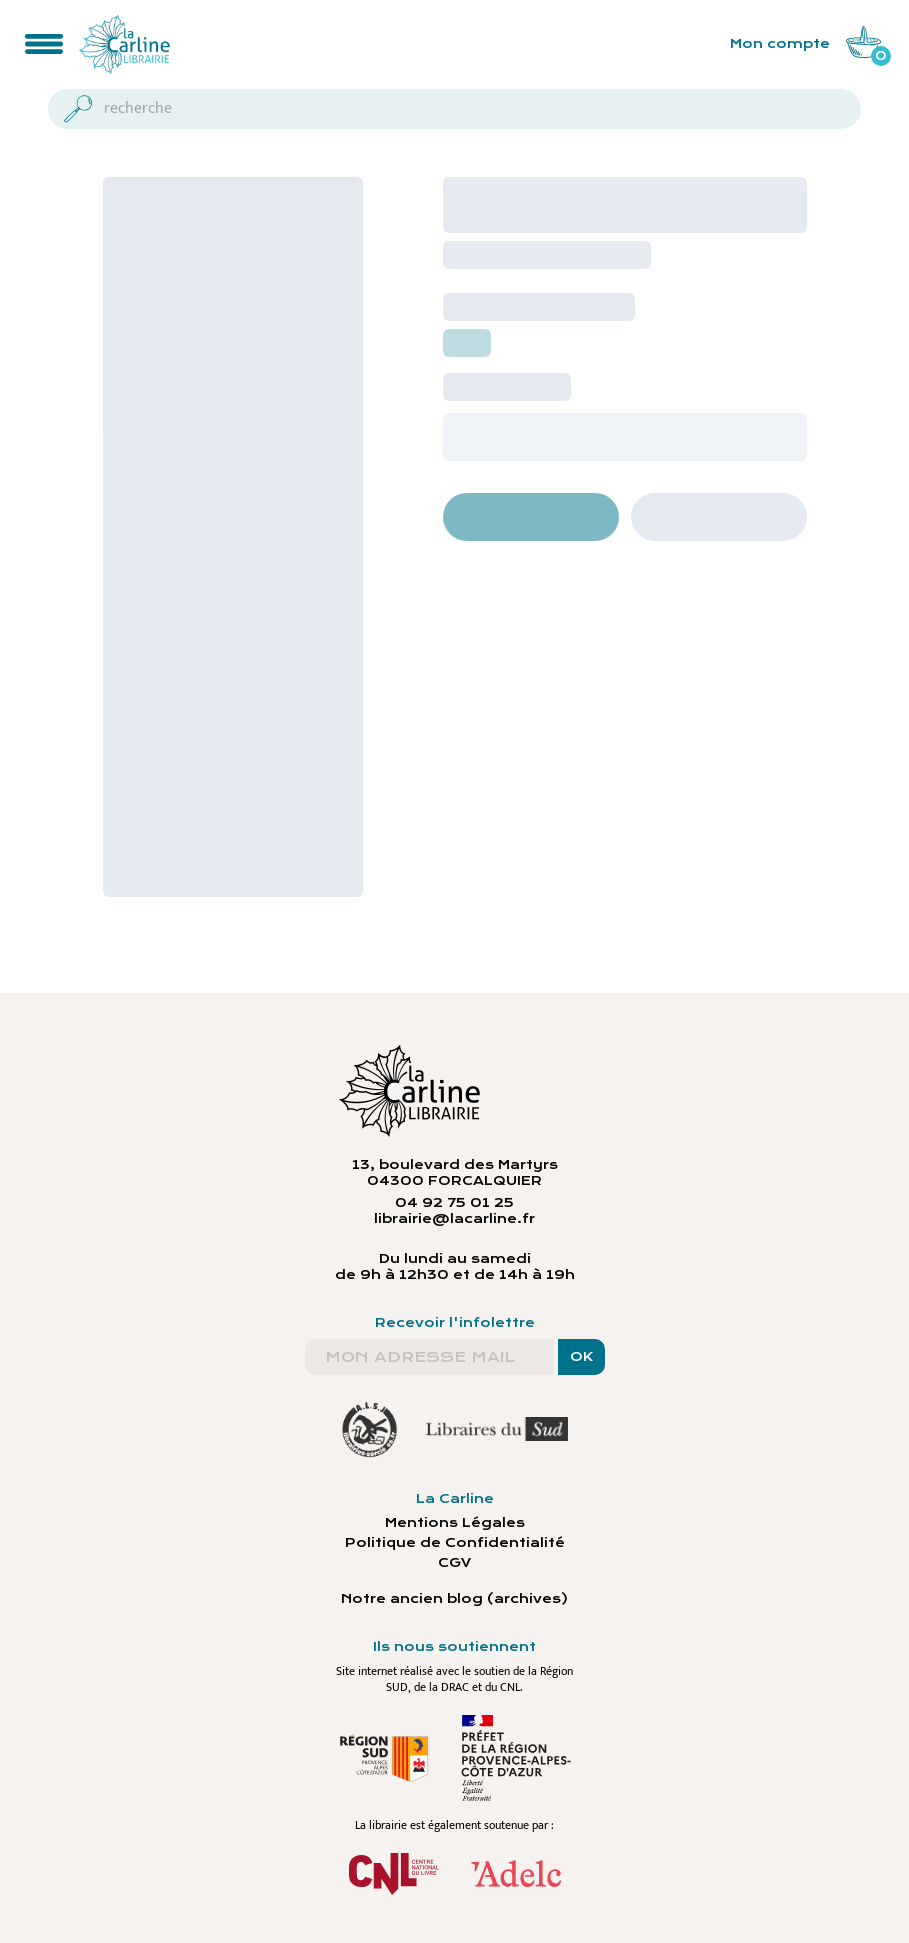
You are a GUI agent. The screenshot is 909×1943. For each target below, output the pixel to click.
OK (581, 1357)
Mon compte (780, 44)
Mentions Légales (455, 1523)
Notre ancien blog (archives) (454, 1599)
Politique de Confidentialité (455, 1543)
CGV (454, 1563)
